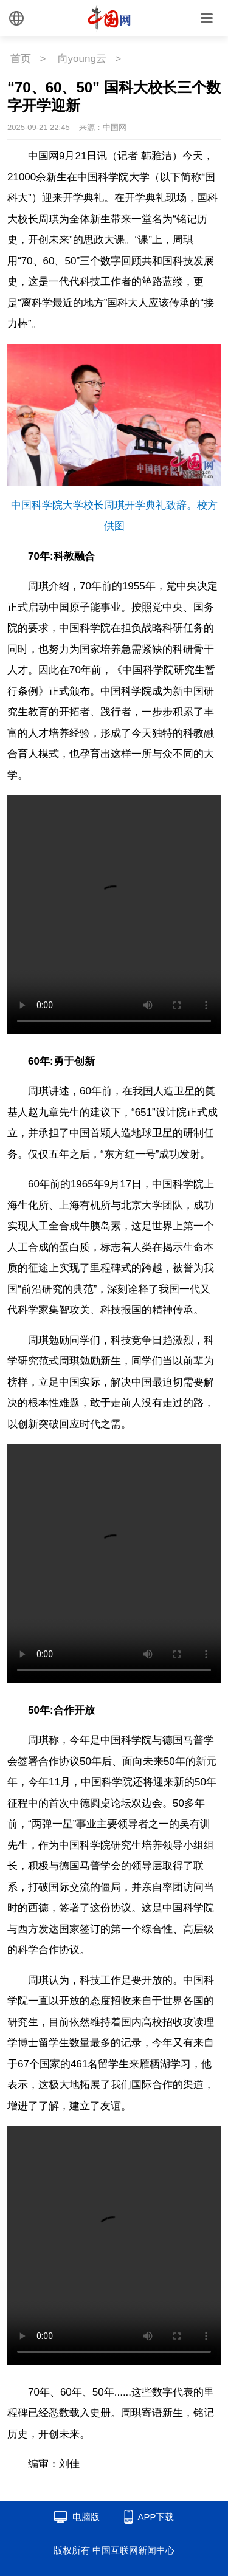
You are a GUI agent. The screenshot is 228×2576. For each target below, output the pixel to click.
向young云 (82, 58)
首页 (20, 58)
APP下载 (155, 2516)
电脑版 (86, 2516)
